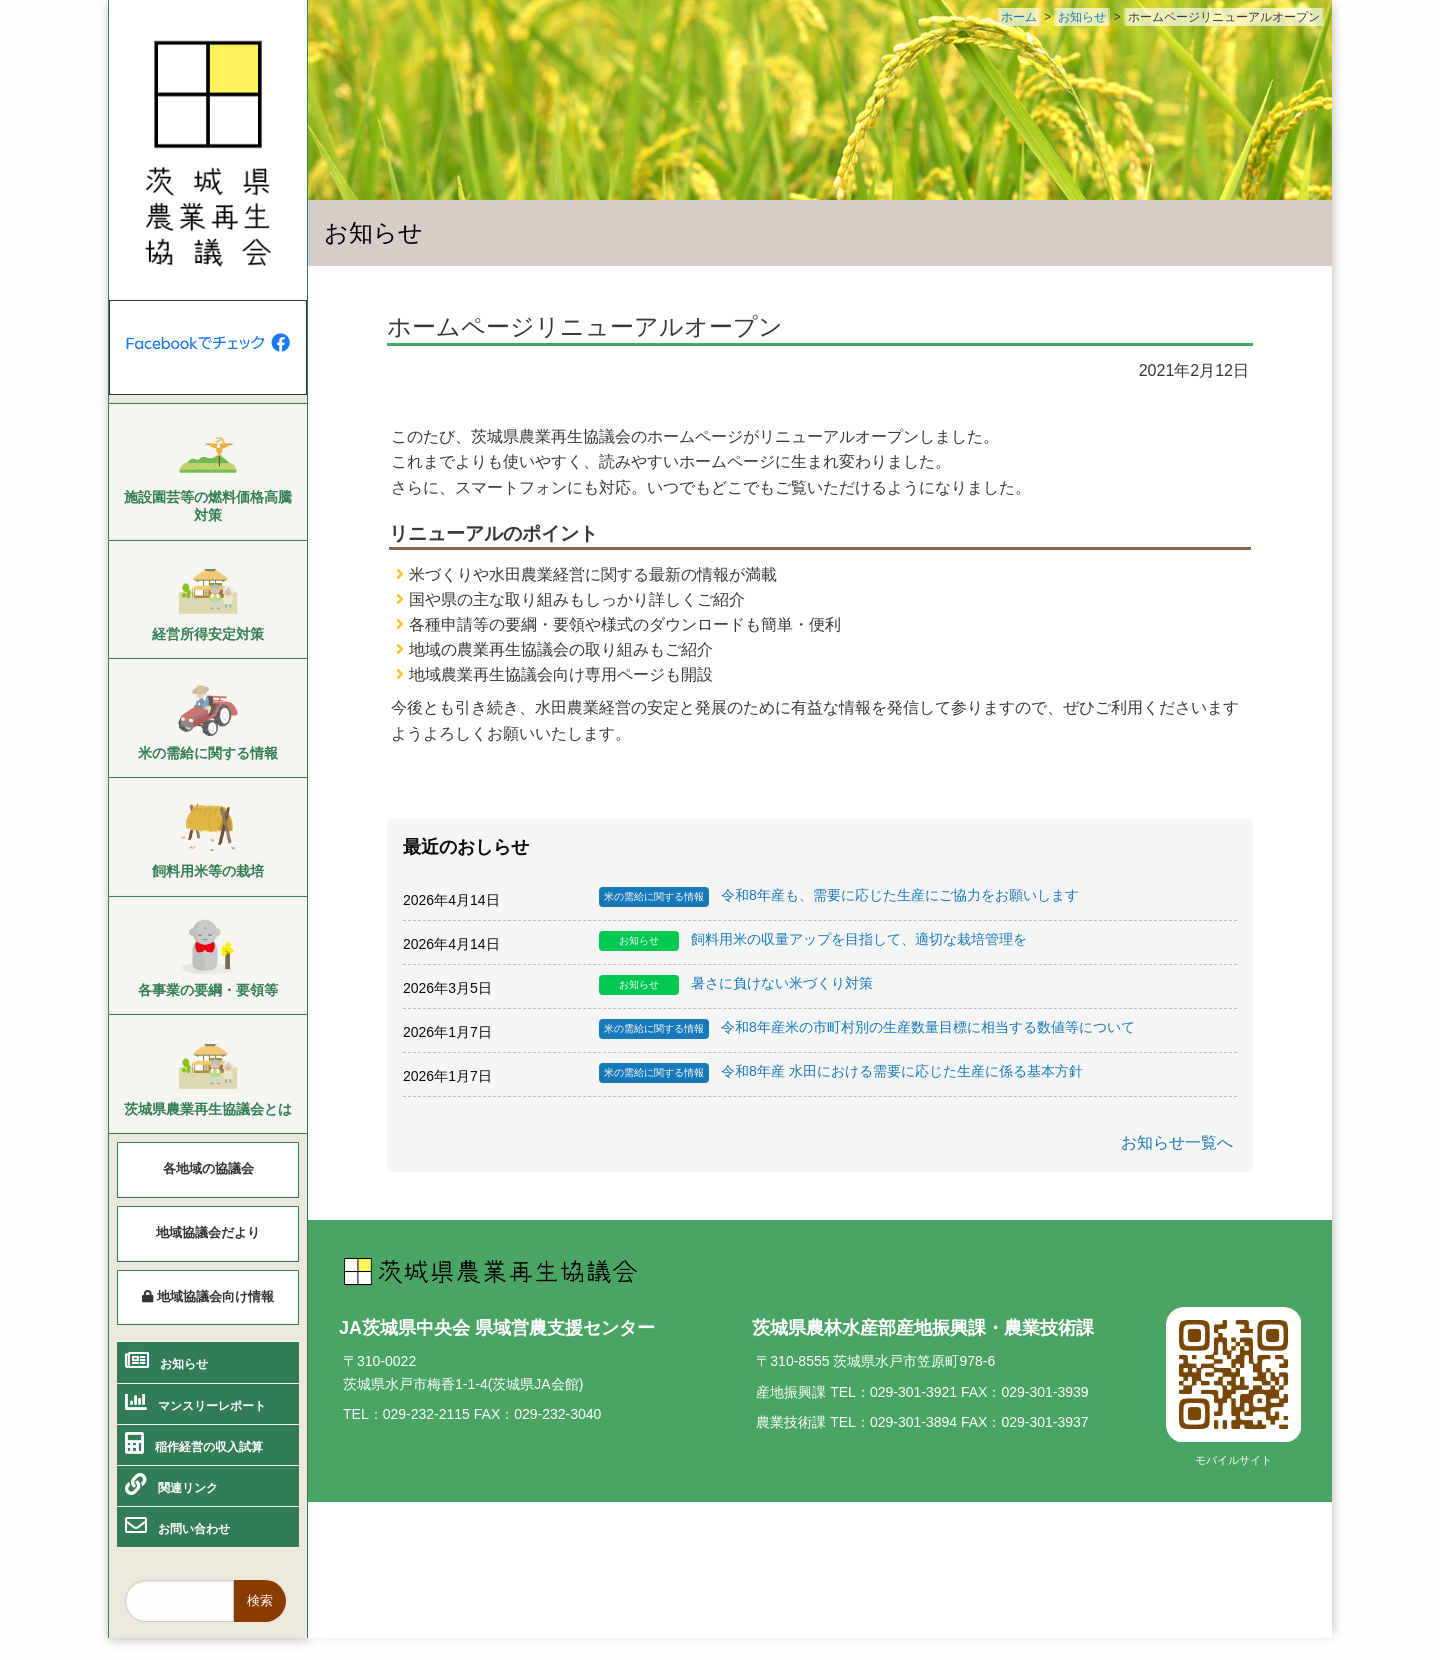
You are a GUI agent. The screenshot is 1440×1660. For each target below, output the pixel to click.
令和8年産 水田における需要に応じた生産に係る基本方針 (841, 1073)
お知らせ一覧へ (1177, 1142)
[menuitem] (208, 473)
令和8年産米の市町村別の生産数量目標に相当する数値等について (867, 1029)
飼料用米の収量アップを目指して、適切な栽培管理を (813, 941)
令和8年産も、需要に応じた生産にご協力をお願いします (839, 897)
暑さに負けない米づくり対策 (736, 985)
